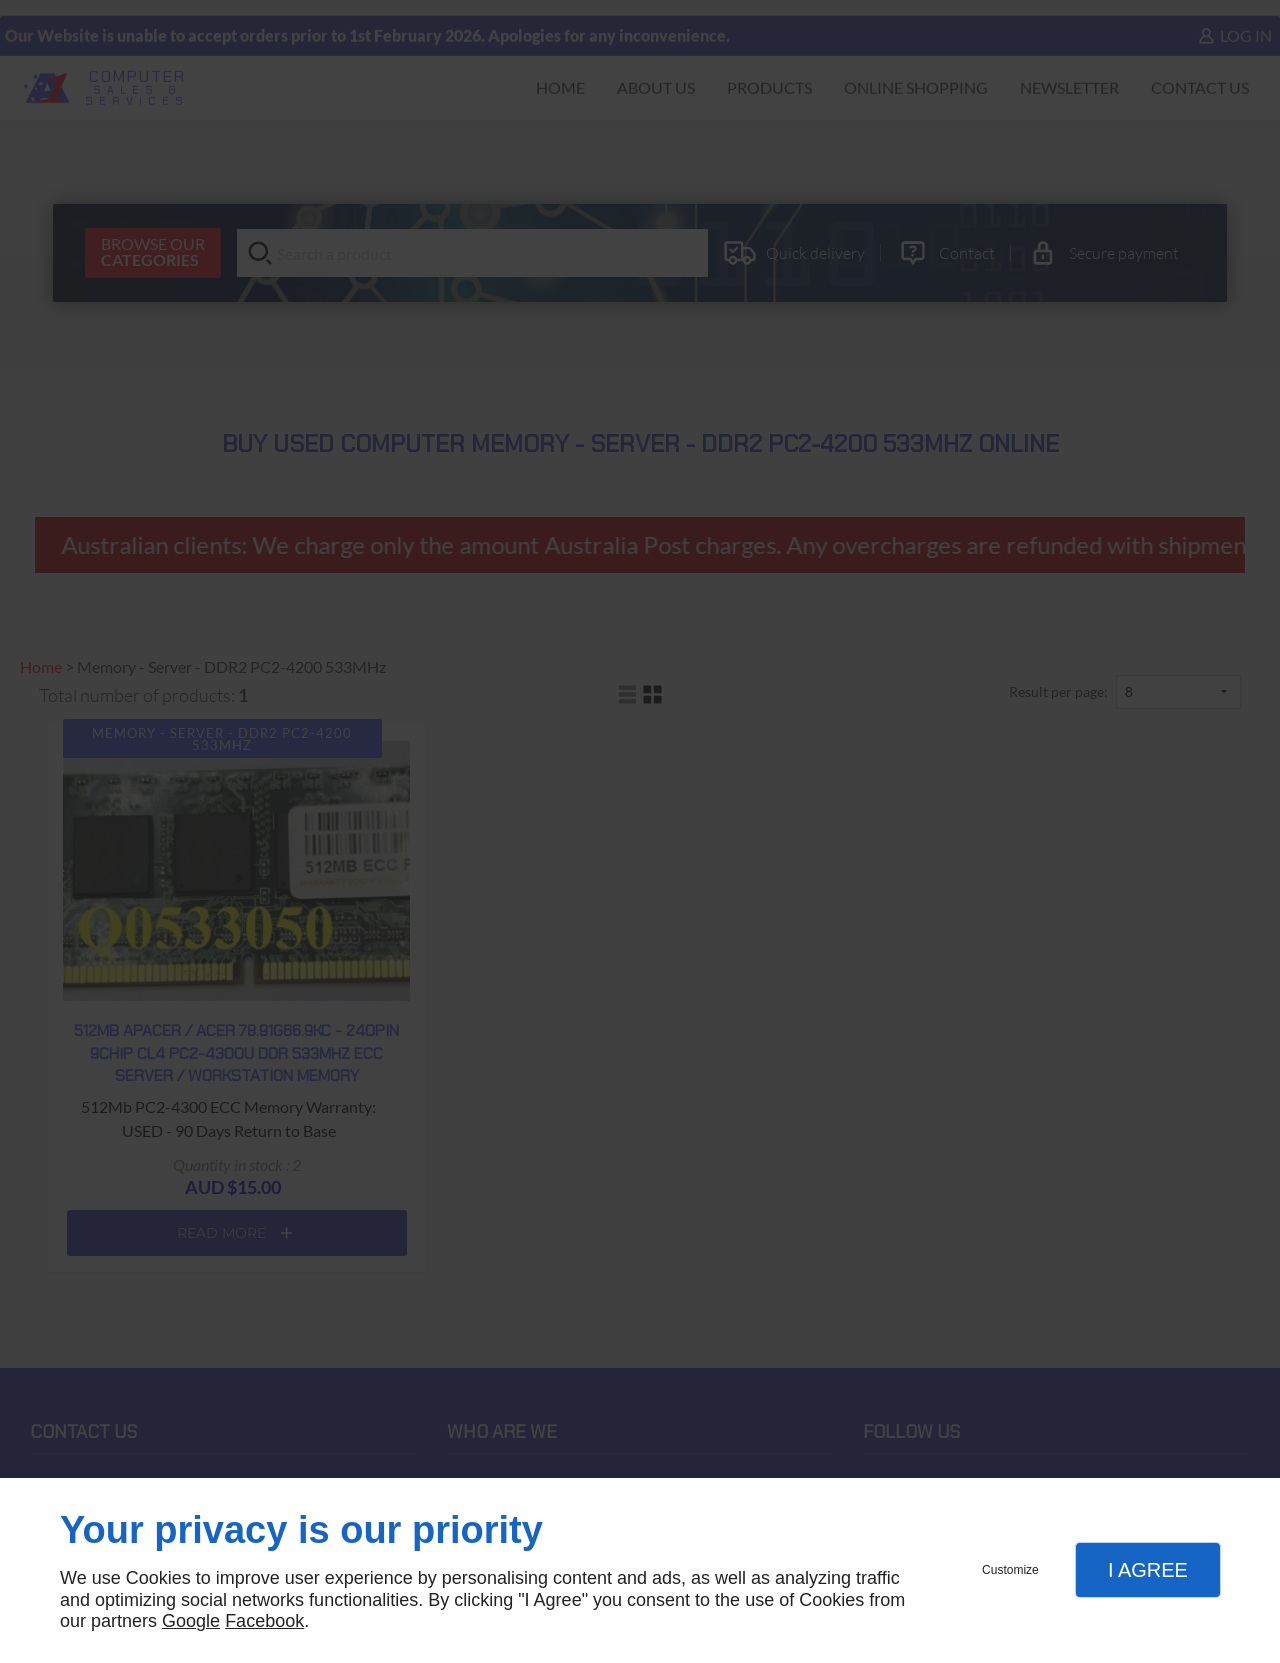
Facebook (264, 1621)
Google (191, 1621)
